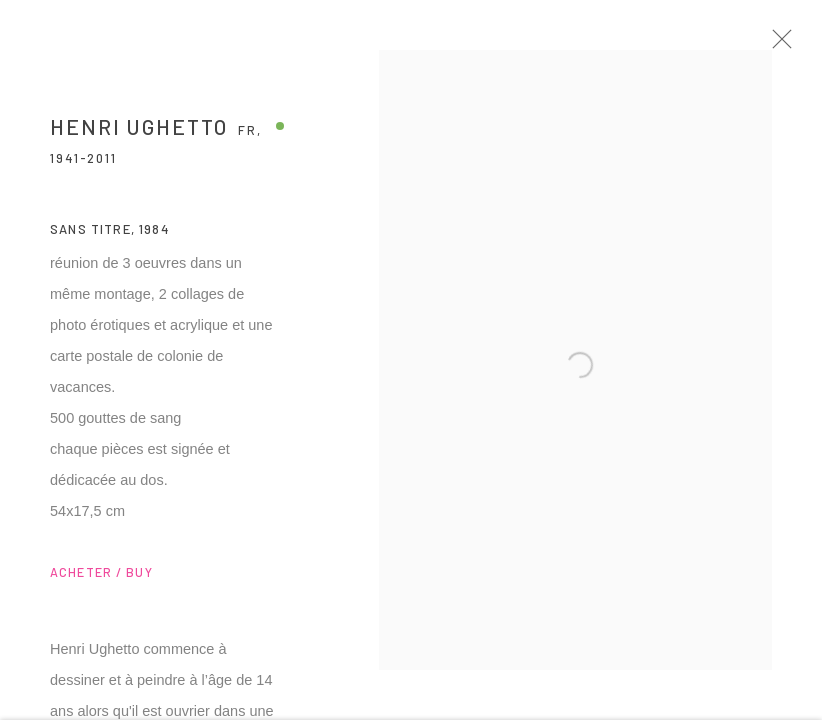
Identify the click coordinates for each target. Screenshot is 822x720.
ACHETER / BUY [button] (101, 579)
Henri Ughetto (139, 133)
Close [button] (791, 45)
